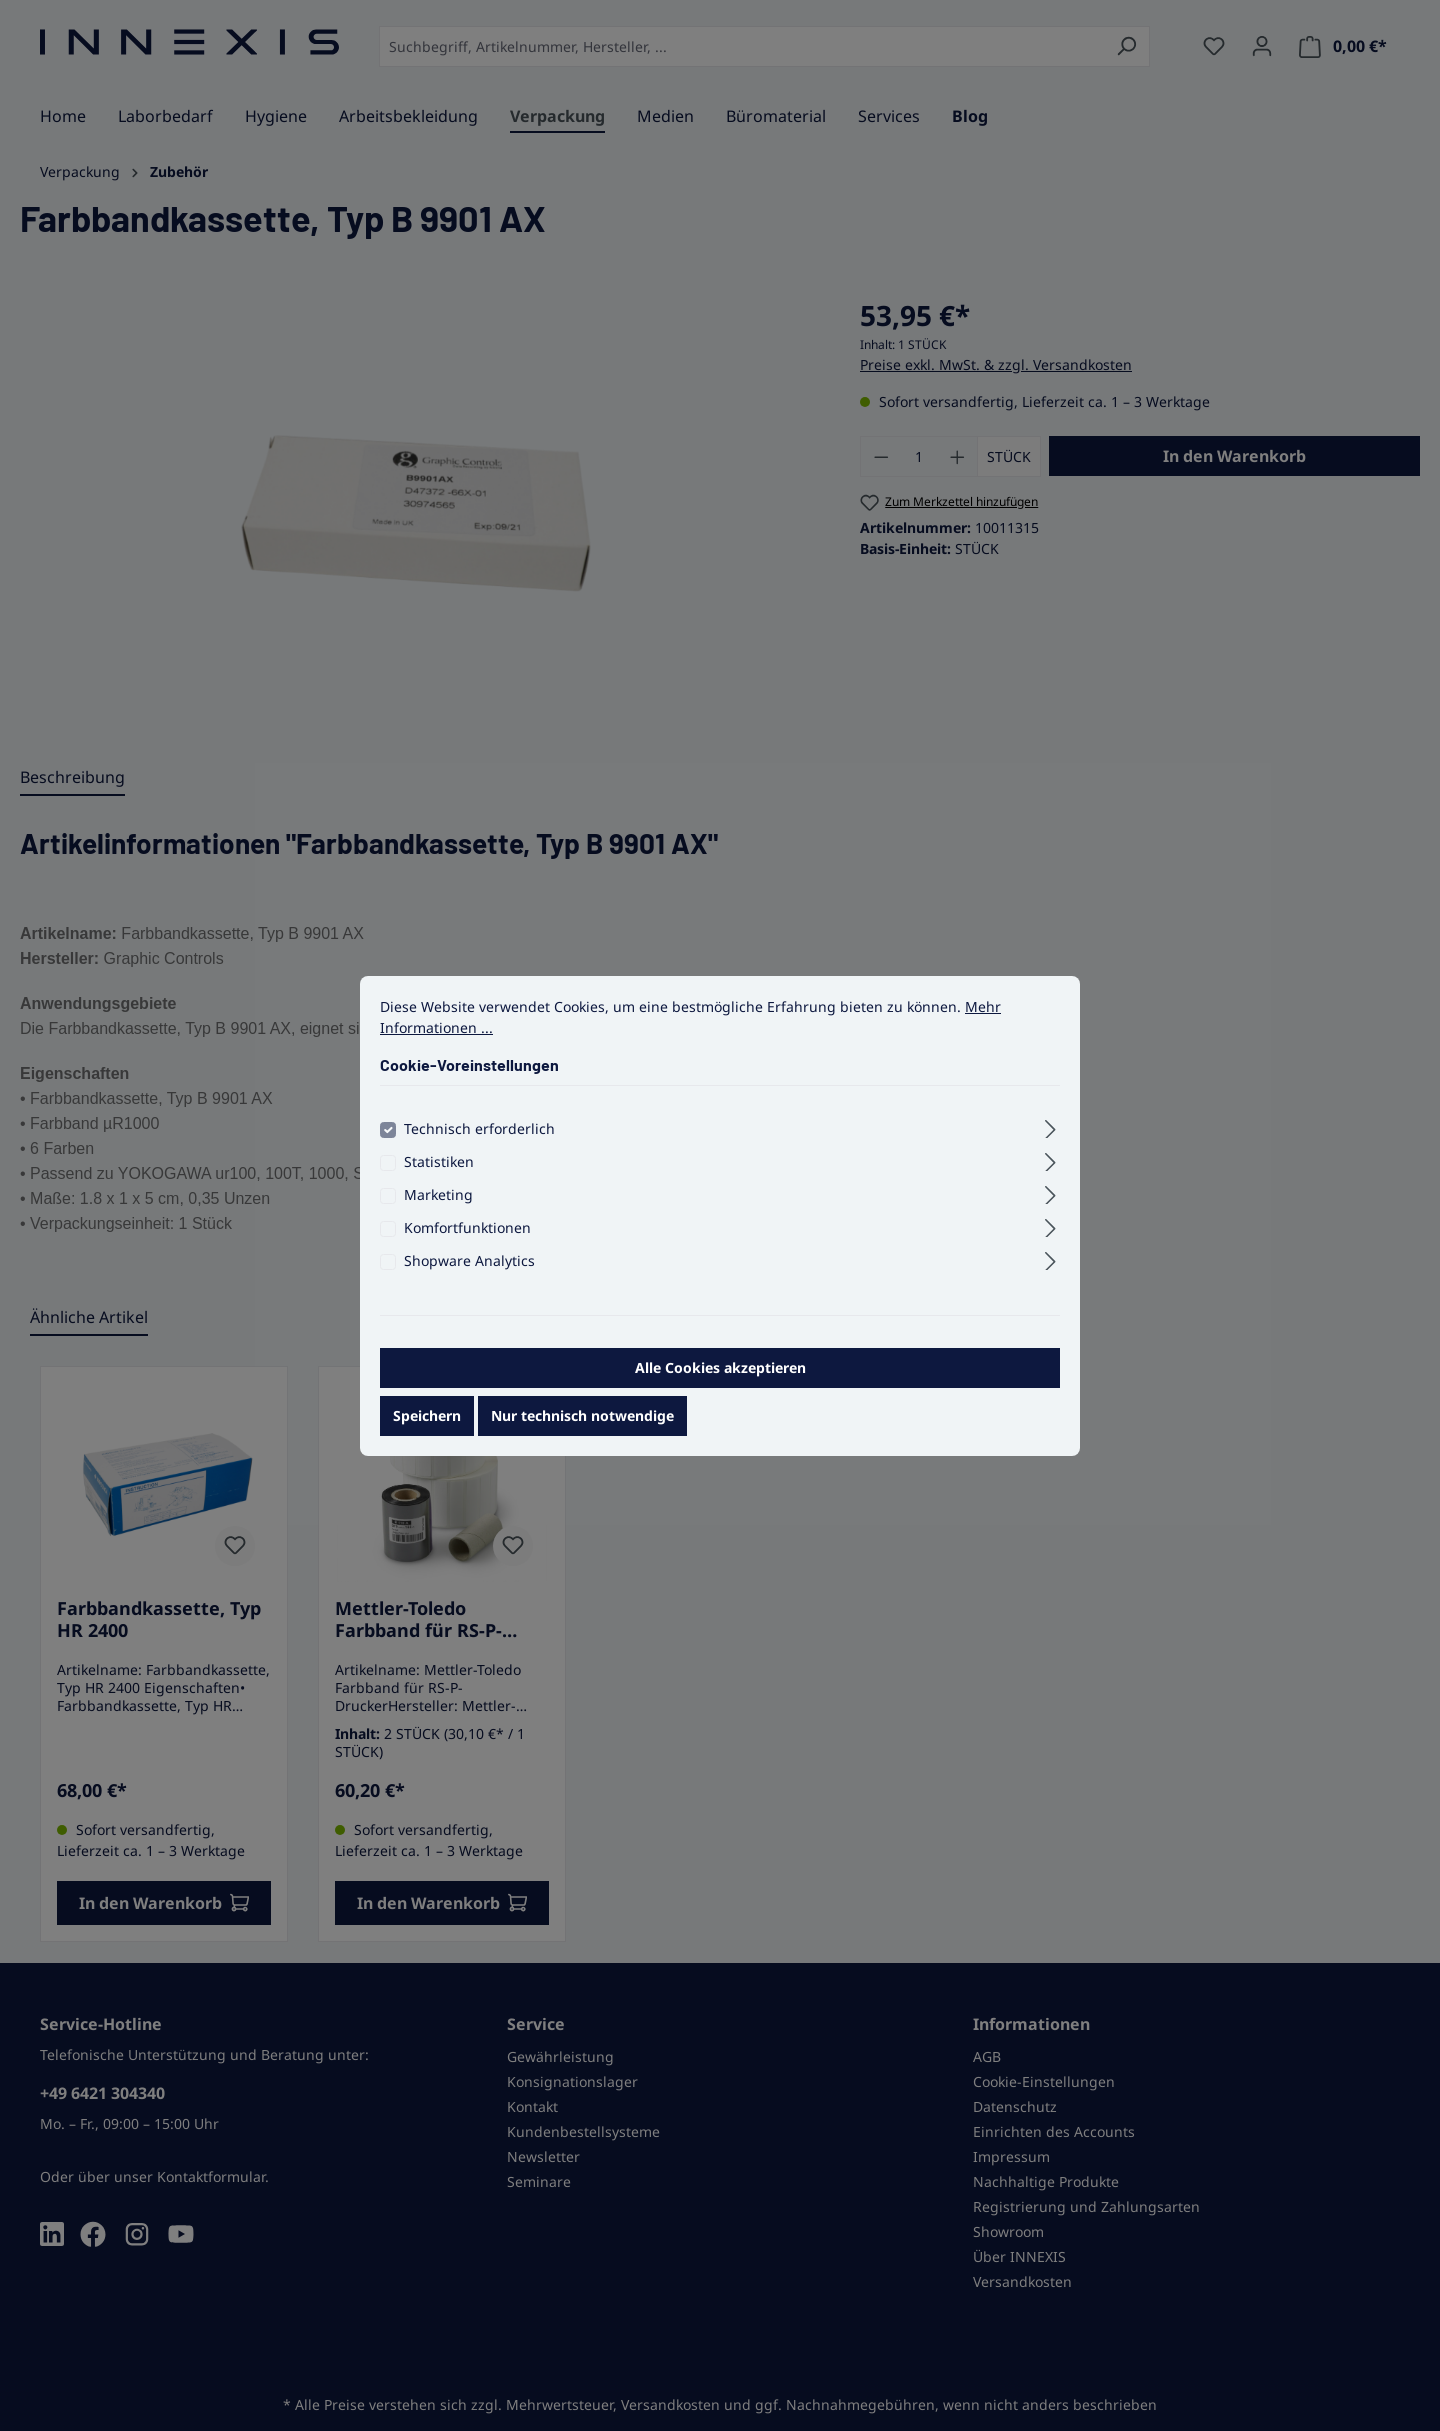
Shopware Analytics (469, 1279)
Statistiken (439, 1180)
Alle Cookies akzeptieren (720, 1386)
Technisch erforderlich (479, 1147)
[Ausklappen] (1050, 1145)
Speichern (427, 1434)
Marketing (438, 1213)
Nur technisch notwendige (582, 1434)
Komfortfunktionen (467, 1246)
